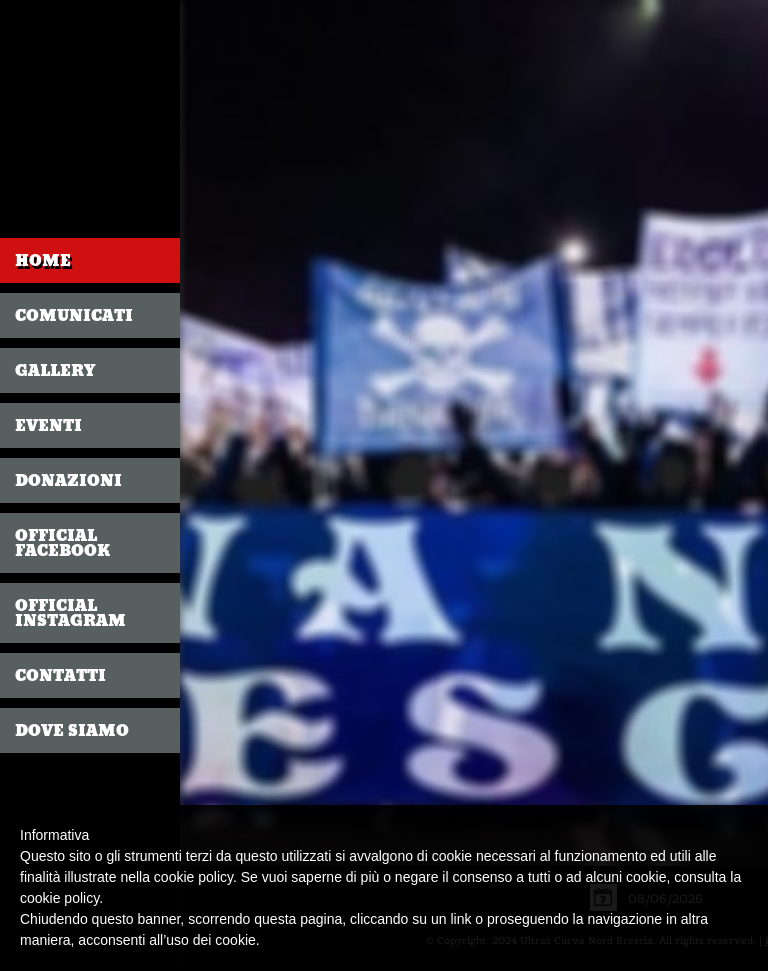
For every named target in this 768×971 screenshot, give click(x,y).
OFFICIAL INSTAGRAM (70, 613)
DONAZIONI (68, 480)
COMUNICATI (74, 315)
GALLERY (55, 370)
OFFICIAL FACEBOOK (62, 543)
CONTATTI (60, 675)
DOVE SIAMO (72, 730)
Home (43, 260)
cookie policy (59, 898)
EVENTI (48, 425)
